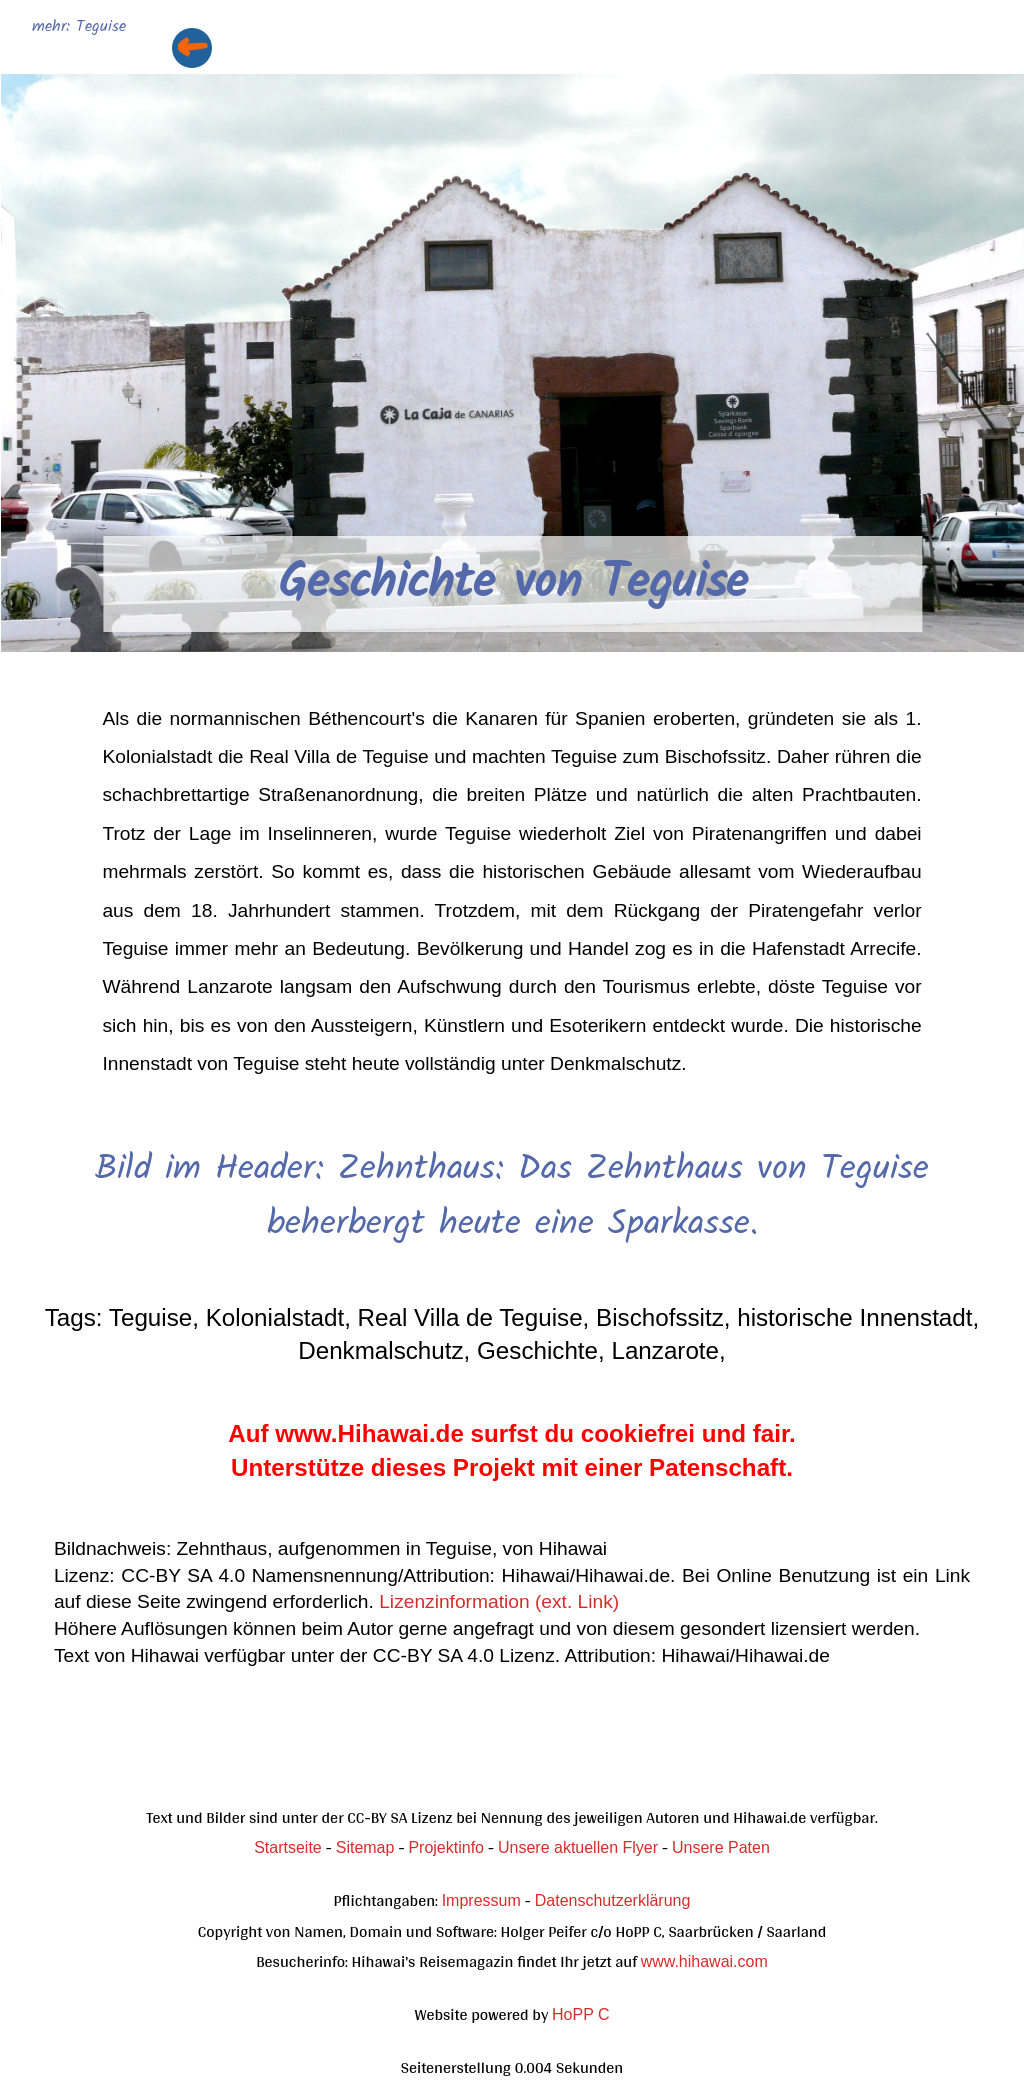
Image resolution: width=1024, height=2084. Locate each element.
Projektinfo (446, 1847)
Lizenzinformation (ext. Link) (499, 1601)
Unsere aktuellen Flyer (578, 1847)
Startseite (288, 1847)
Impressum (481, 1900)
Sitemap (365, 1847)
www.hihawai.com (704, 1961)
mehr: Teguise (79, 27)
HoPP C (581, 2014)
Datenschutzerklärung (613, 1900)
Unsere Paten (721, 1847)
